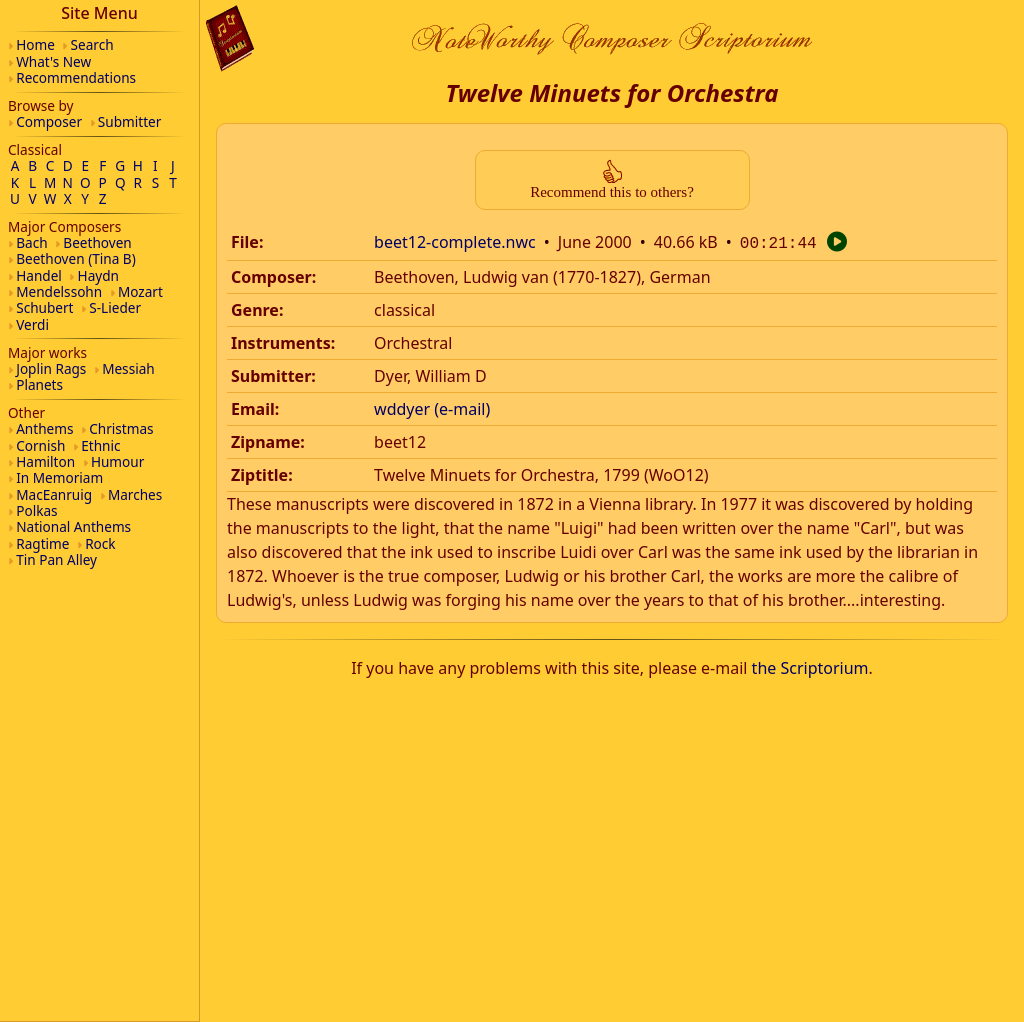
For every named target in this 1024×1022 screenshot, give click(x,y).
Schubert (44, 307)
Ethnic (100, 445)
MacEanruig (54, 494)
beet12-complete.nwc (455, 242)
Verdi (32, 324)
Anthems (44, 428)
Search (92, 44)
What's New (53, 61)
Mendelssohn (59, 291)
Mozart (140, 291)
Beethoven (97, 242)
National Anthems (73, 526)
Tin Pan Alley (56, 559)
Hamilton (45, 461)
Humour (117, 461)
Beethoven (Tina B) (76, 258)
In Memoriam (59, 477)
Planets (39, 384)
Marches (135, 494)
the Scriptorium (810, 666)
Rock (100, 543)
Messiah (128, 368)
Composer (49, 121)
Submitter (130, 121)
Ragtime (42, 543)
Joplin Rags (51, 368)
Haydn (98, 275)
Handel (39, 275)
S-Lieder (115, 307)
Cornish (40, 445)
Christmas (121, 428)
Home (35, 44)
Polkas (36, 510)
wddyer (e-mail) (432, 407)
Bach (31, 242)
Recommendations (76, 77)
